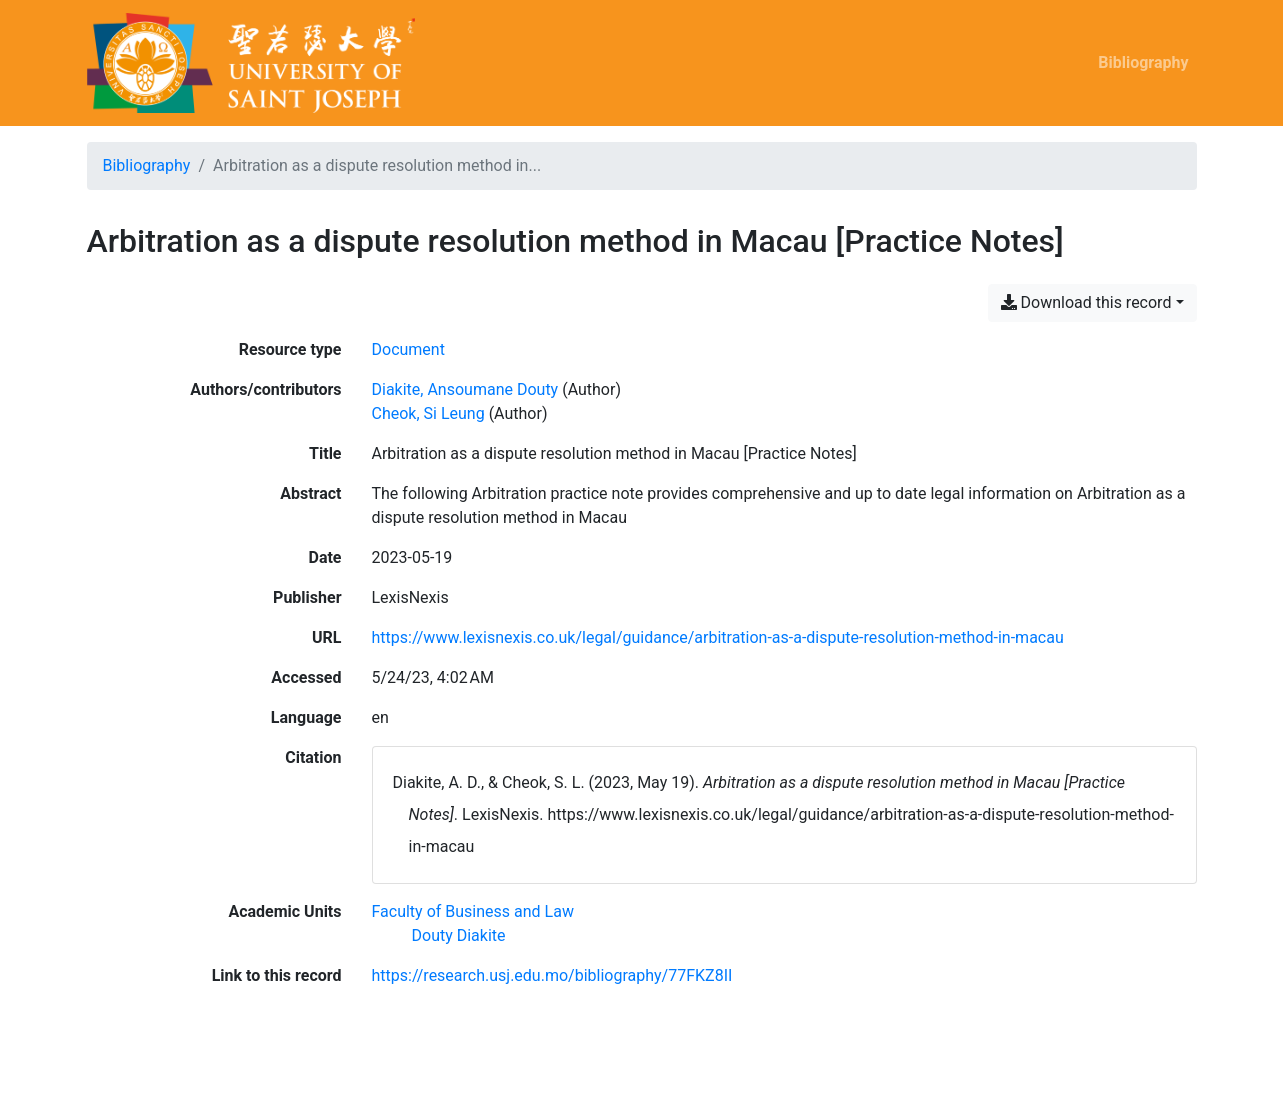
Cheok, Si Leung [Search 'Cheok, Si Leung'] (428, 413)
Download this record (1086, 302)
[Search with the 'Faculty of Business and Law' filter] (473, 911)
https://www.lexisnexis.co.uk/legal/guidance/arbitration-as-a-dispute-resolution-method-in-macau (718, 637)
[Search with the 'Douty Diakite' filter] (459, 935)
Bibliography (1143, 62)
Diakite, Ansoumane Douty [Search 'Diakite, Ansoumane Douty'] (465, 389)
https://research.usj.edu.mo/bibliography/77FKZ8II (552, 975)
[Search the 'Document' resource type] (408, 349)
